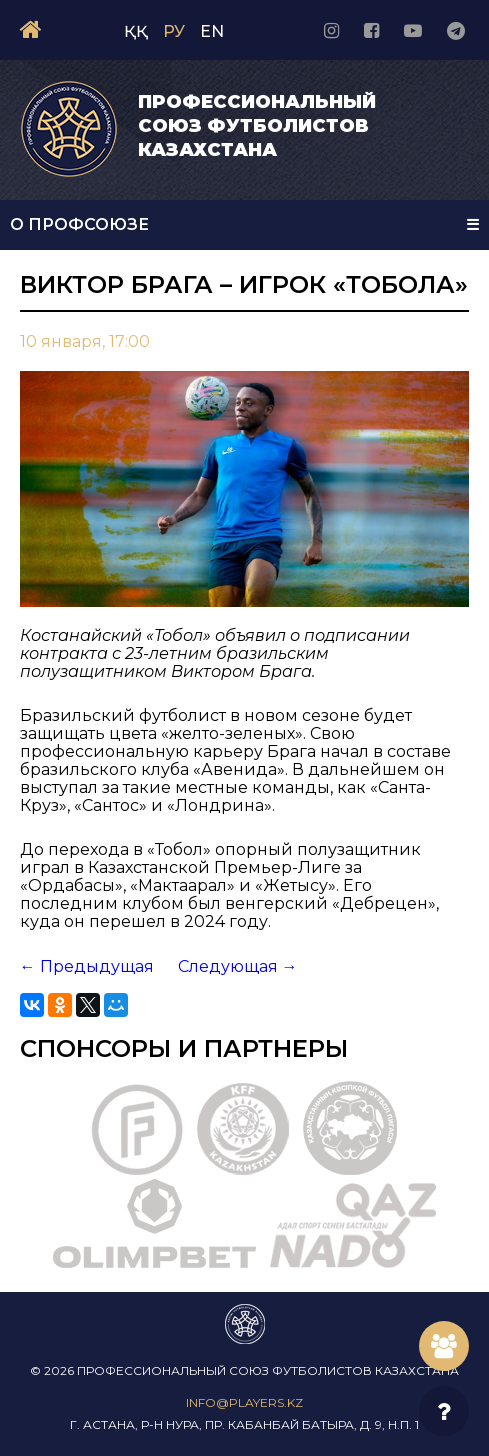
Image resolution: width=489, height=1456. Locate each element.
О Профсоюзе (79, 224)
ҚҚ (136, 31)
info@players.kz (244, 1402)
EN (212, 31)
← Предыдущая (87, 966)
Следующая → (238, 966)
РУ (174, 31)
